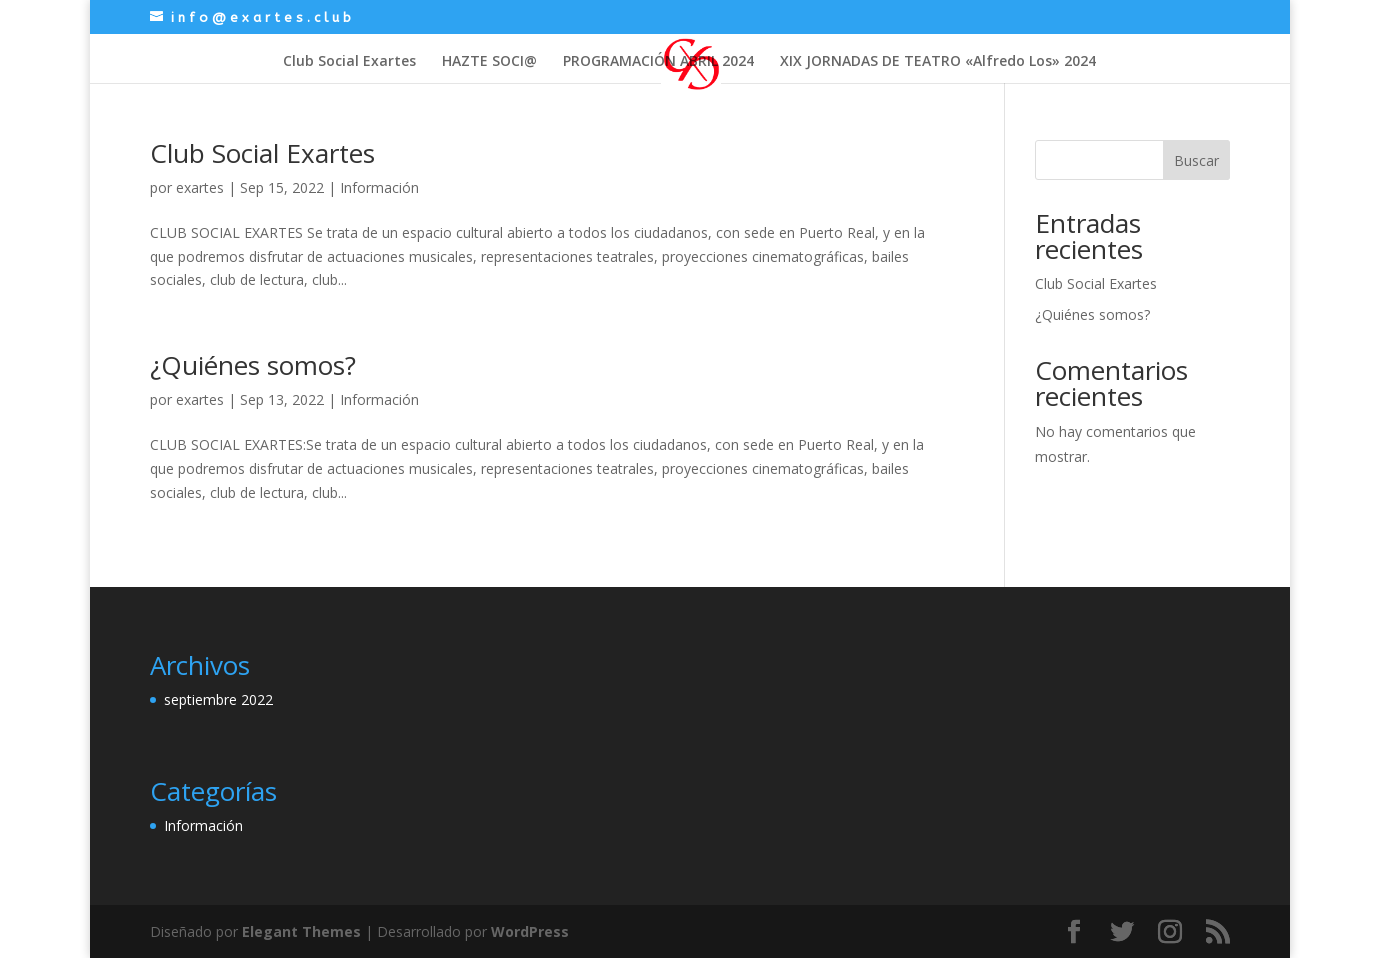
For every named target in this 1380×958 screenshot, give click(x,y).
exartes (200, 187)
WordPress (530, 931)
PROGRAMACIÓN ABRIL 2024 (658, 62)
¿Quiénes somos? (253, 365)
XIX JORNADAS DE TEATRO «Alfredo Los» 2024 (938, 62)
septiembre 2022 (218, 699)
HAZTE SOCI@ (489, 62)
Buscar (1196, 160)
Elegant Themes (301, 931)
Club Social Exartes (349, 62)
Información (379, 187)
